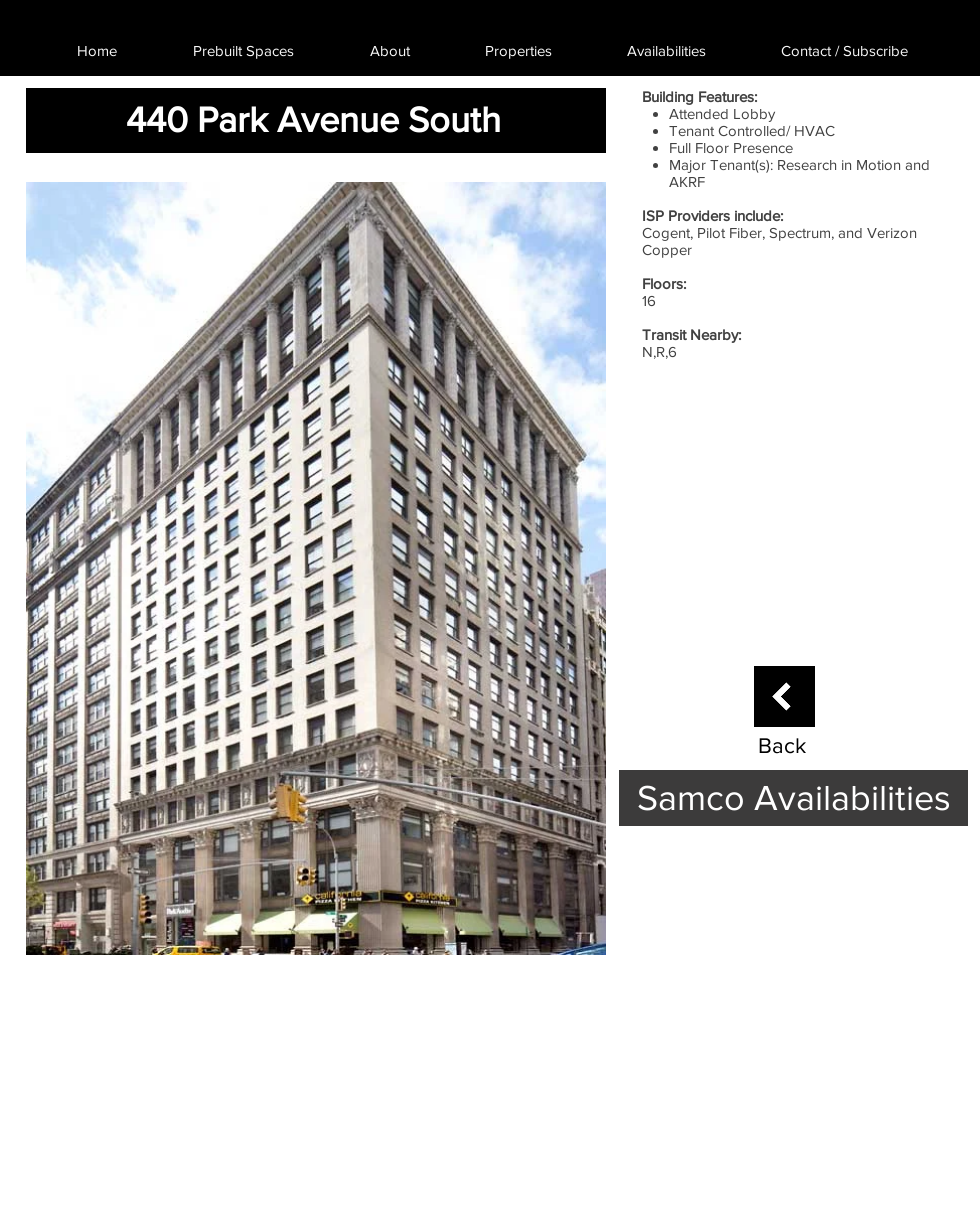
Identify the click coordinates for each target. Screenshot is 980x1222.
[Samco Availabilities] (793, 798)
